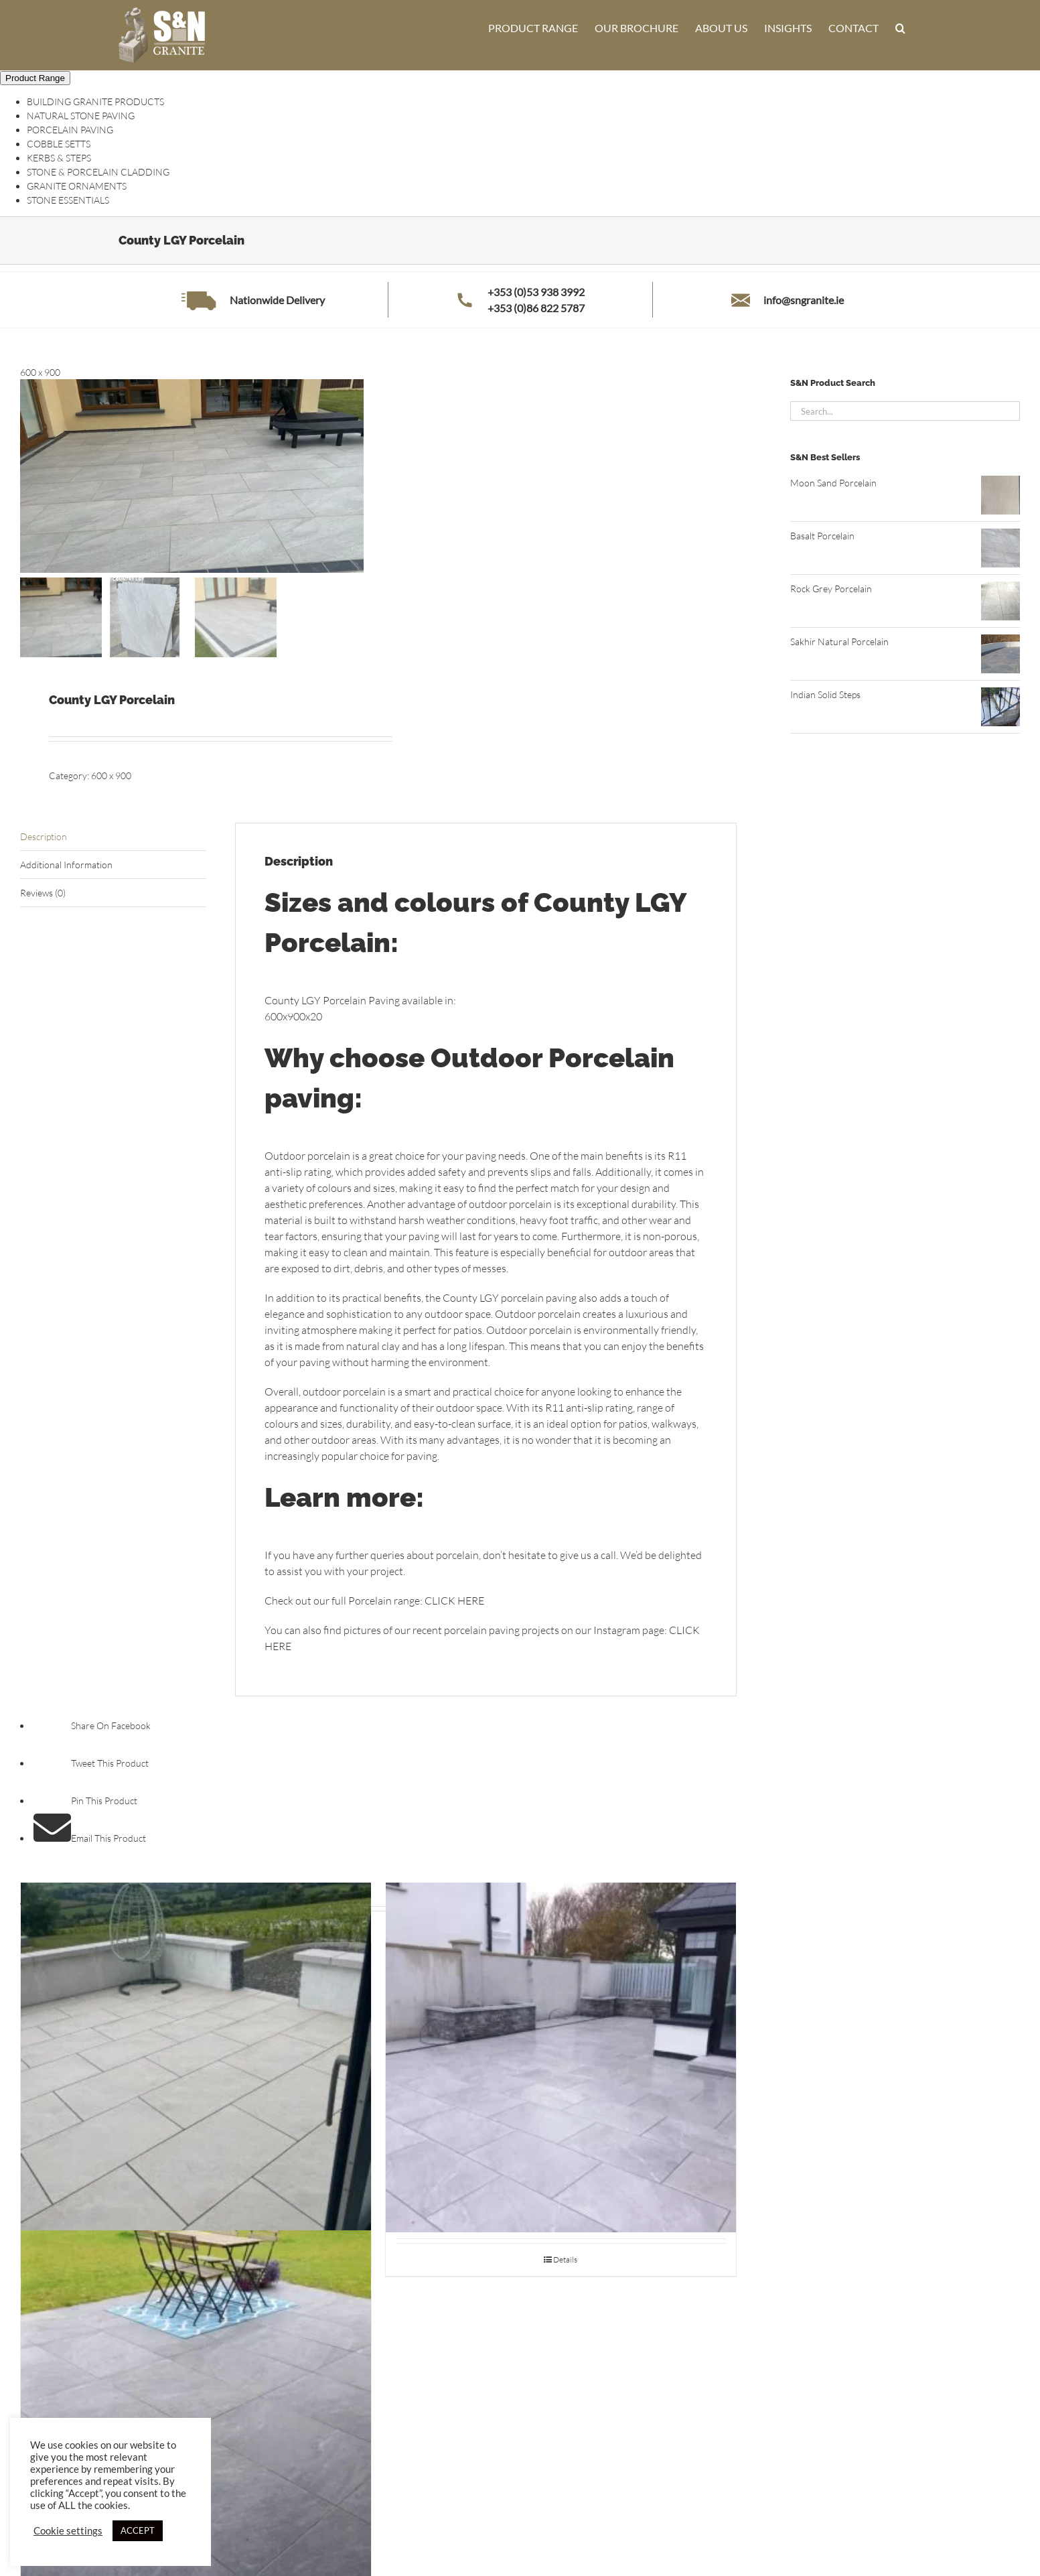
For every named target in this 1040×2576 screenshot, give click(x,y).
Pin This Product (85, 1801)
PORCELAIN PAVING (70, 129)
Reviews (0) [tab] (43, 892)
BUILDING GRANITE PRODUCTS (95, 101)
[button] (900, 28)
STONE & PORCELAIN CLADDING (98, 172)
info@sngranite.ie (803, 299)
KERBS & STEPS (59, 157)
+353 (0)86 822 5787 (536, 307)
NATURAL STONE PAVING (81, 115)
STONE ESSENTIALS (68, 200)
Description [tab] (43, 836)
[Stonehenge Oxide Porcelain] (196, 2405)
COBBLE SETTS (58, 143)
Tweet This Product (91, 1763)
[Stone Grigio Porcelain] (561, 2058)
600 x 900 (111, 775)
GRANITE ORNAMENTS (77, 186)
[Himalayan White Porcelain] (196, 2058)
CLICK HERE (454, 1600)
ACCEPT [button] (138, 2530)
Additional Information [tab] (66, 864)
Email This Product (89, 1838)
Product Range (35, 78)
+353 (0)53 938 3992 (536, 291)
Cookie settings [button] (67, 2530)
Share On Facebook (92, 1726)
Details (565, 2259)
